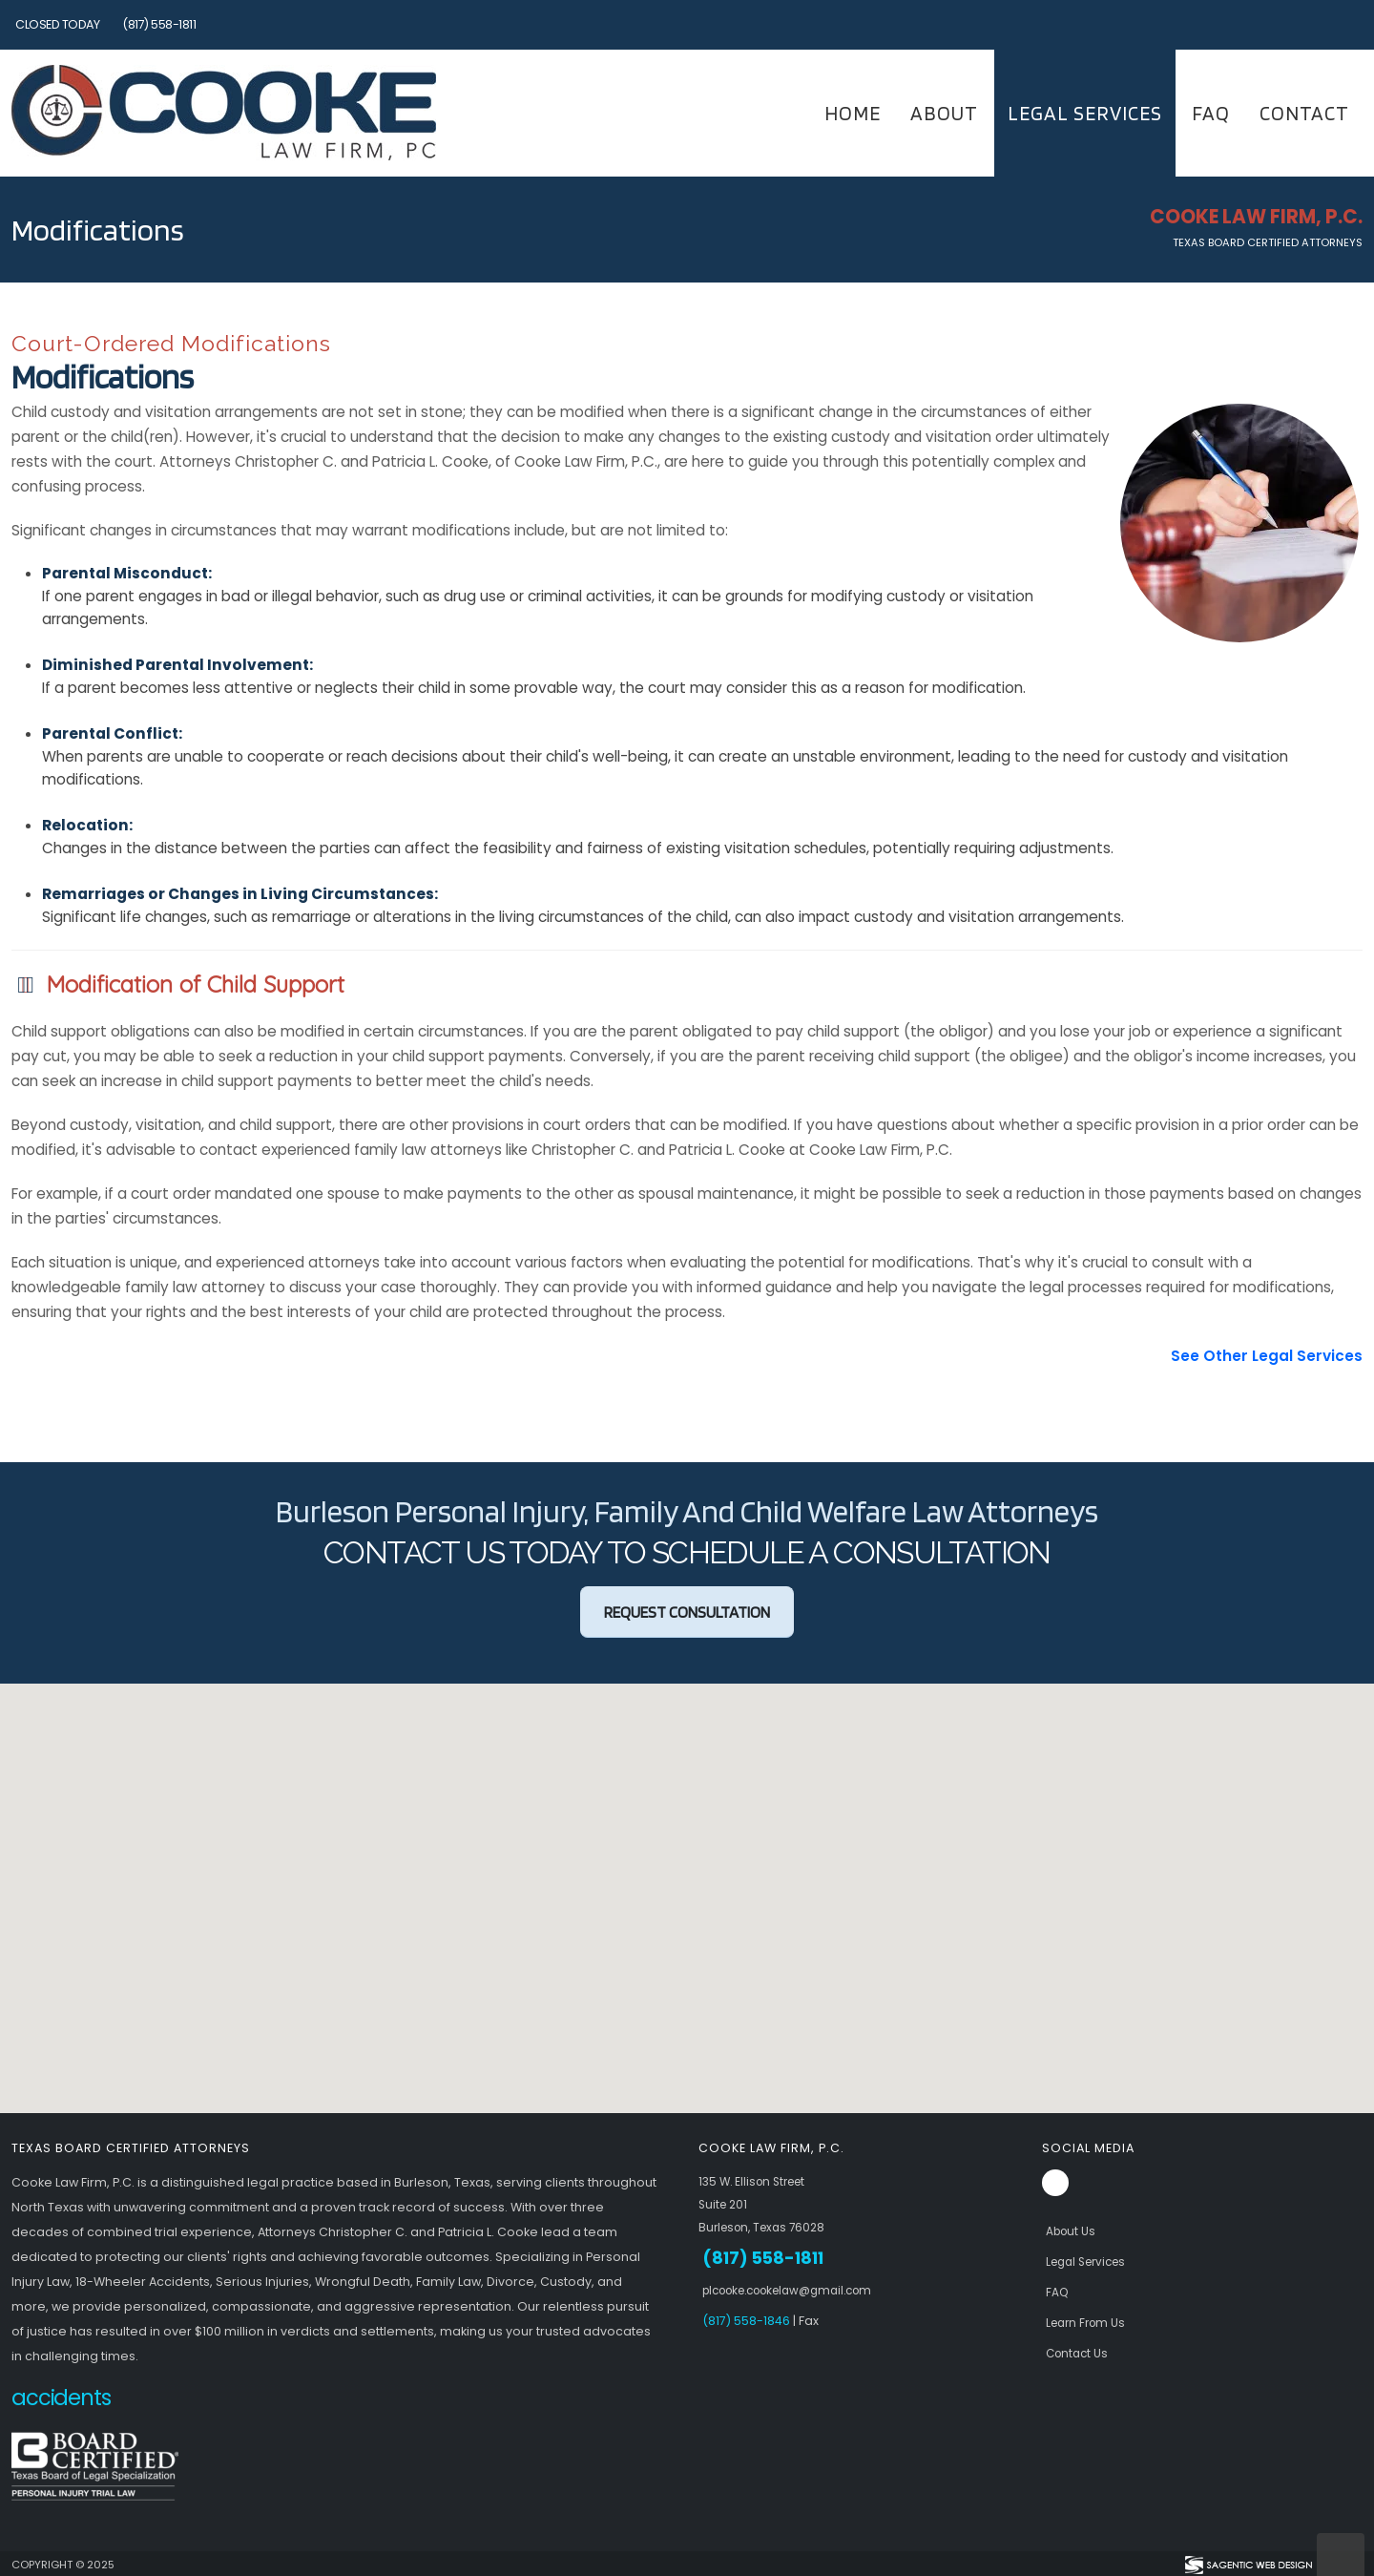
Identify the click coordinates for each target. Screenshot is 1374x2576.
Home (852, 113)
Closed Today (57, 24)
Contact (1304, 113)
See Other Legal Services (1267, 1356)
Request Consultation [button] (687, 1612)
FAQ (1211, 113)
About (944, 113)
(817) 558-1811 (159, 24)
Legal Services (1085, 113)
